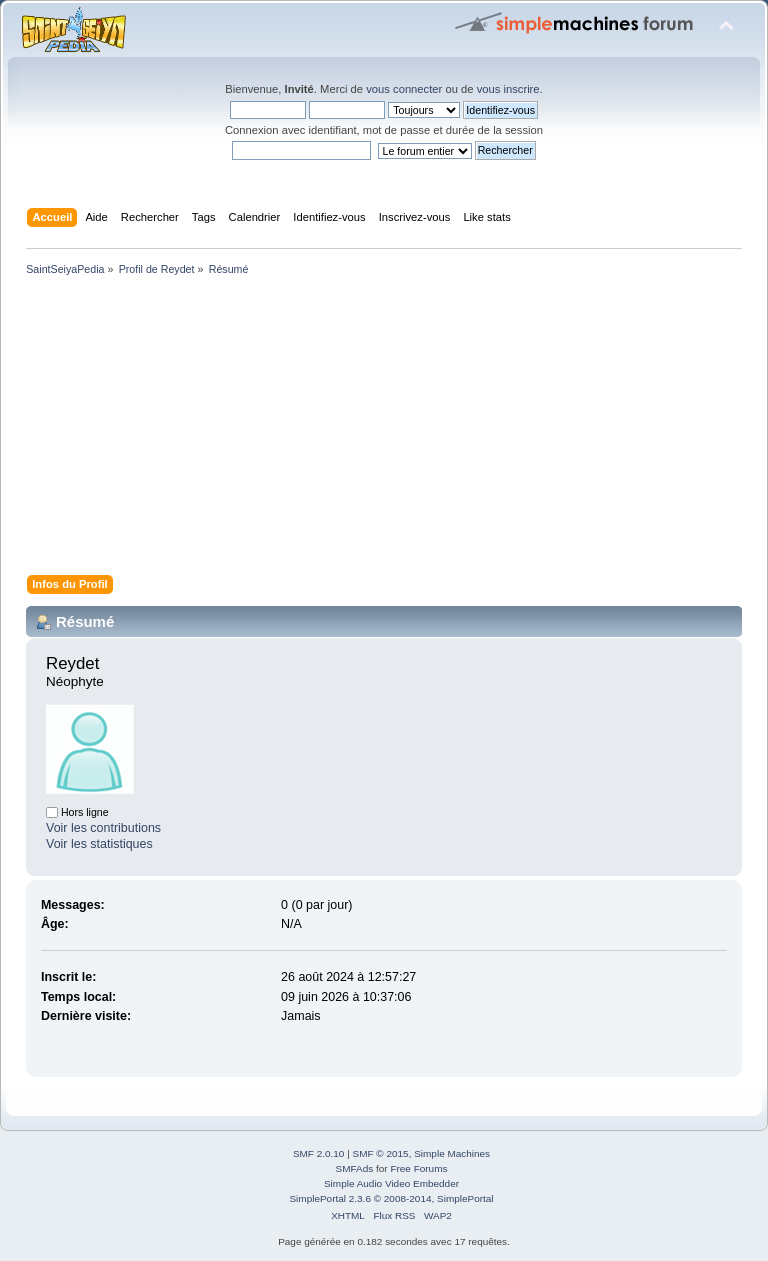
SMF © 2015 (381, 1153)
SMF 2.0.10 (319, 1153)
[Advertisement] (384, 429)
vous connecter (404, 89)
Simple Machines (452, 1153)
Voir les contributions (103, 828)
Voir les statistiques (99, 844)
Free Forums (418, 1168)
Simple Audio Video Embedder (391, 1183)
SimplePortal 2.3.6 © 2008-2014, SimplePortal (391, 1198)
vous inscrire (508, 89)
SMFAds (355, 1168)
